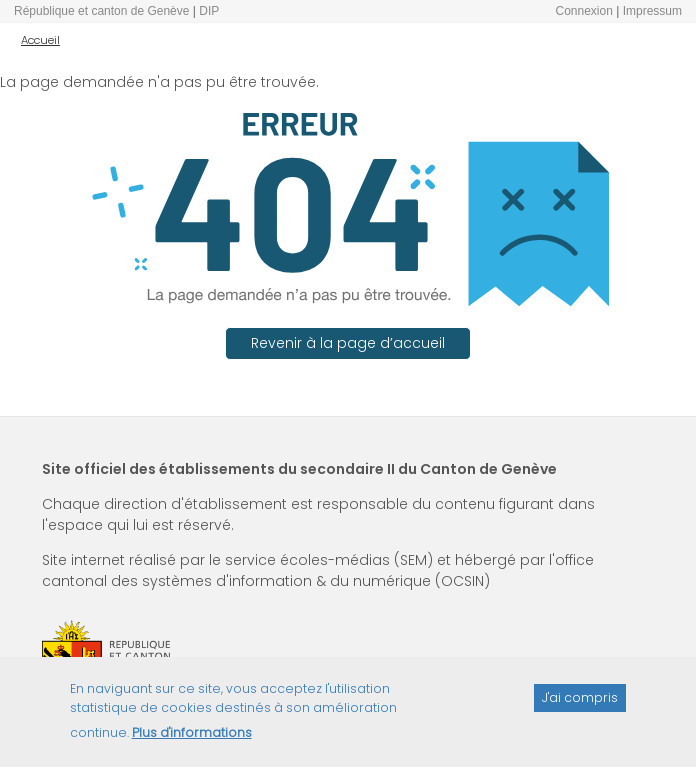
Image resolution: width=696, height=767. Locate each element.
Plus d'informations (192, 739)
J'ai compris (580, 704)
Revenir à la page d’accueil (348, 343)
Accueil (40, 40)
